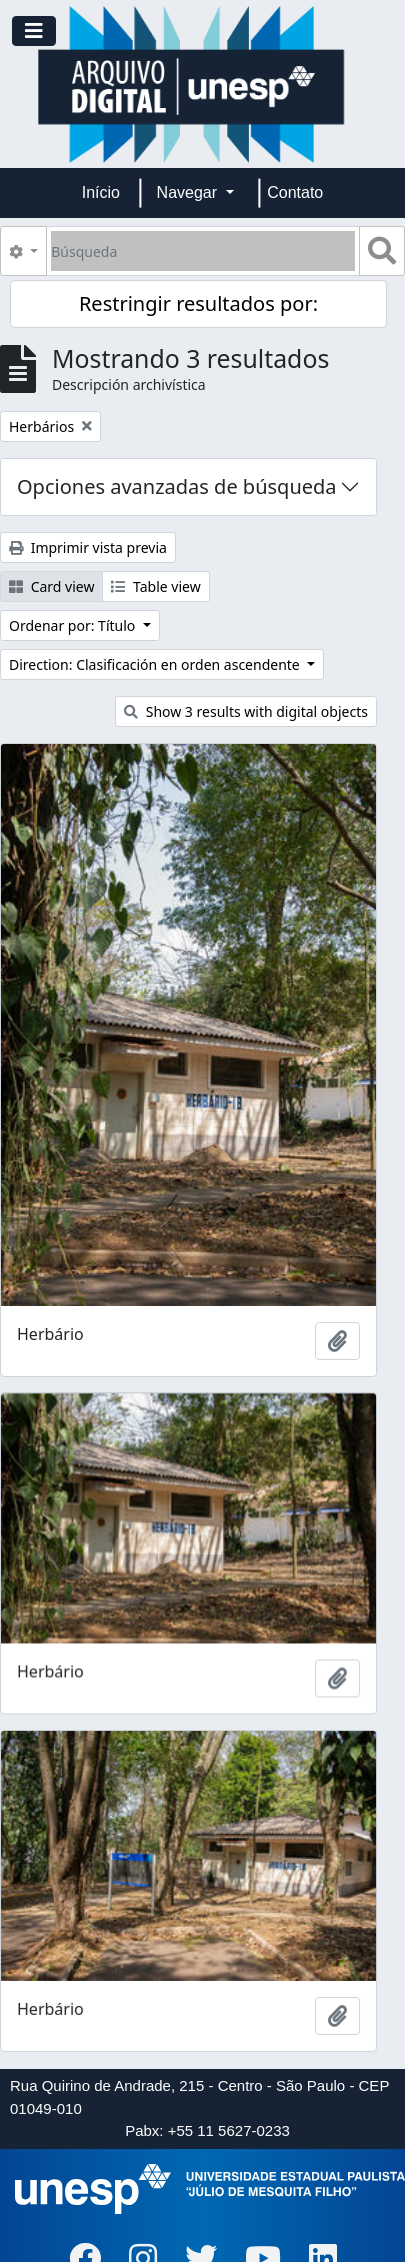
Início (101, 192)
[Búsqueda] (203, 251)
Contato (295, 192)
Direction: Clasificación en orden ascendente (156, 664)
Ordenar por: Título (74, 625)
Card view (51, 586)
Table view (155, 586)
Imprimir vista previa (88, 547)
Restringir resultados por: (198, 303)
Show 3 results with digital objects (246, 711)
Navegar (189, 192)
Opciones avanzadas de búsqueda (177, 486)
